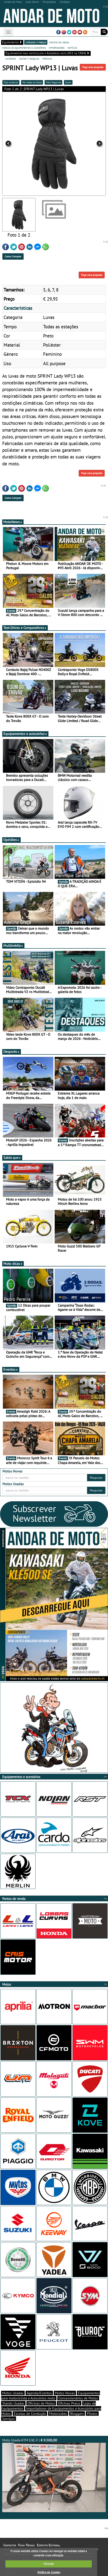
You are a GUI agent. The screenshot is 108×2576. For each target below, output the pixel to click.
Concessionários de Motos (78, 2398)
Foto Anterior (11, 82)
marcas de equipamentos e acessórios (24, 48)
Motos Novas (65, 2393)
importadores (56, 48)
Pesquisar (96, 1478)
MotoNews (12, 522)
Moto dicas (13, 1263)
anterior (11, 58)
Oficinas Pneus (69, 2403)
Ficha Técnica (26, 2545)
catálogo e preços (35, 42)
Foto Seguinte (53, 82)
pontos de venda (59, 42)
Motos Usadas (13, 2393)
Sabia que (12, 1157)
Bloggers (77, 2413)
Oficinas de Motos (41, 2403)
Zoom (68, 82)
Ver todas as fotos (32, 82)
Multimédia (13, 945)
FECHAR (49, 2564)
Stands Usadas (13, 2403)
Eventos (10, 1369)
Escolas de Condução (30, 2413)
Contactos (9, 2545)
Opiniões (11, 839)
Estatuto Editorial (48, 2545)
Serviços (8, 2418)
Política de (48, 2572)
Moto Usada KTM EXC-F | (54, 2475)
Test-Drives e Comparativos (25, 627)
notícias (72, 48)
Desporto (11, 1051)
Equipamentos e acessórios (25, 733)
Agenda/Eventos (39, 2393)
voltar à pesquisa (29, 58)
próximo (47, 58)
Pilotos (92, 2413)
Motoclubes (58, 2413)
